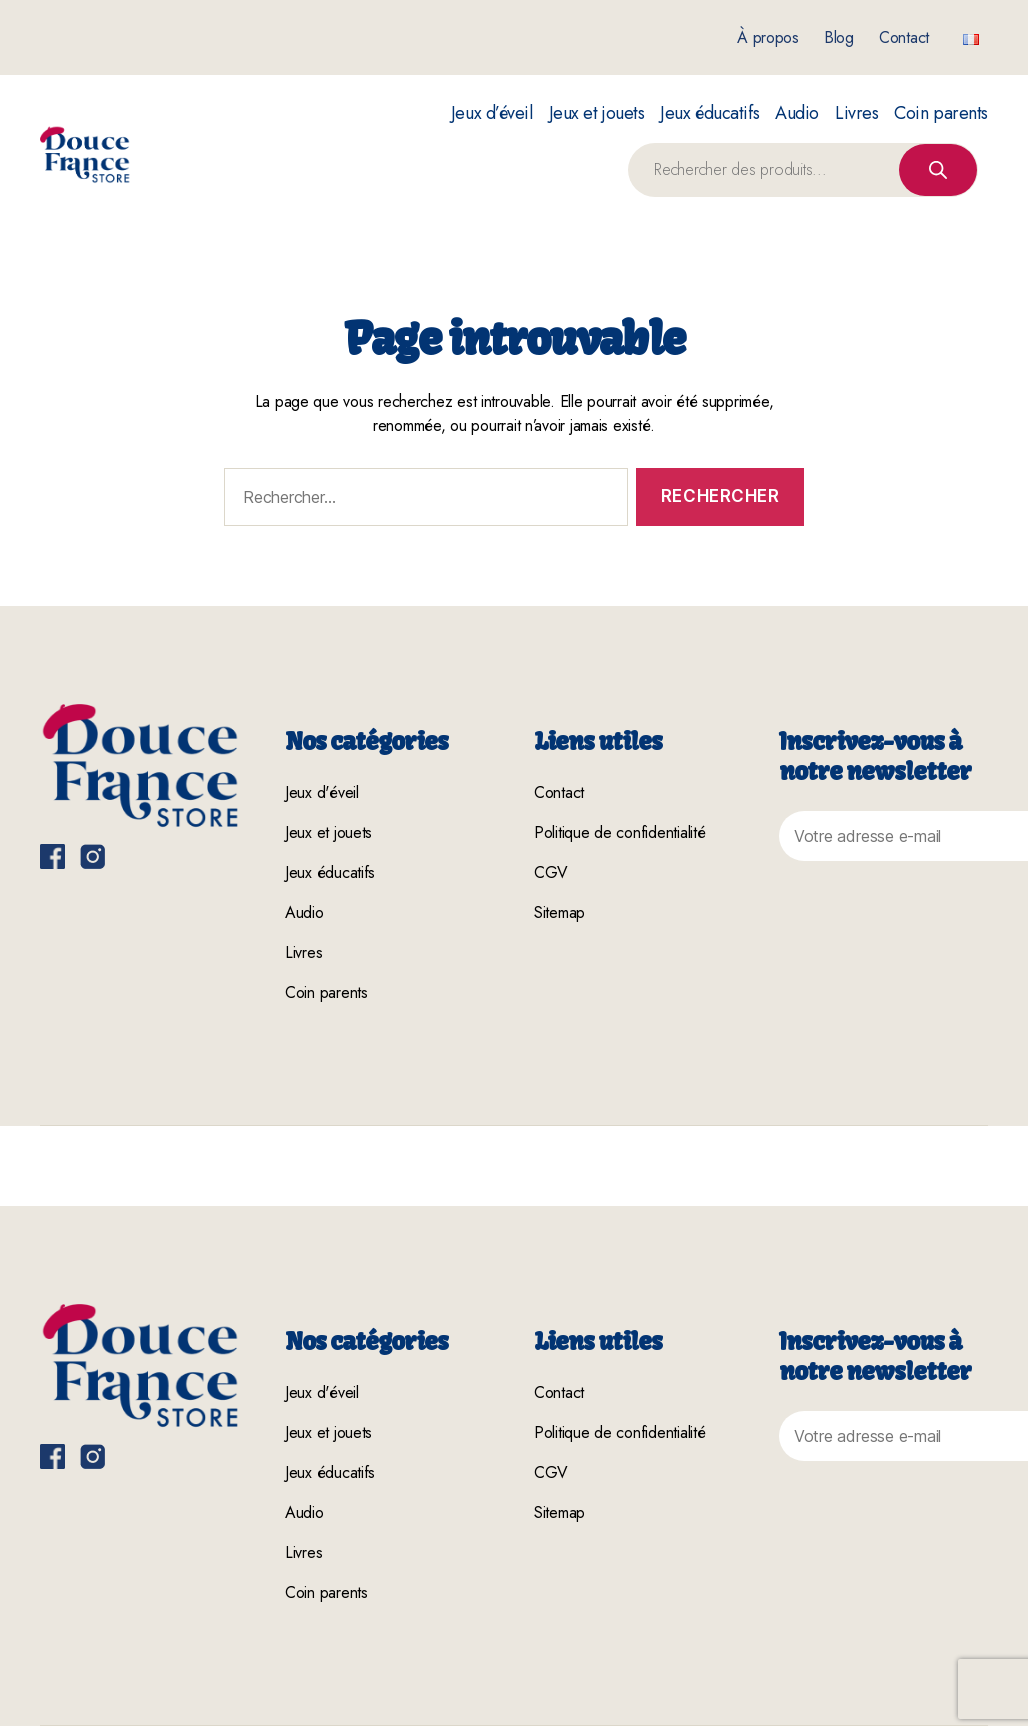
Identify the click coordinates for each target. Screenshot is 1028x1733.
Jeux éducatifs (709, 114)
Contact (904, 37)
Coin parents (941, 114)
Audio (797, 114)
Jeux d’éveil (492, 114)
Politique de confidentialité (619, 832)
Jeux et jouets (597, 114)
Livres (856, 114)
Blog (839, 37)
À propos (768, 37)
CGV (551, 872)
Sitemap (559, 912)
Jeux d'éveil (322, 792)
